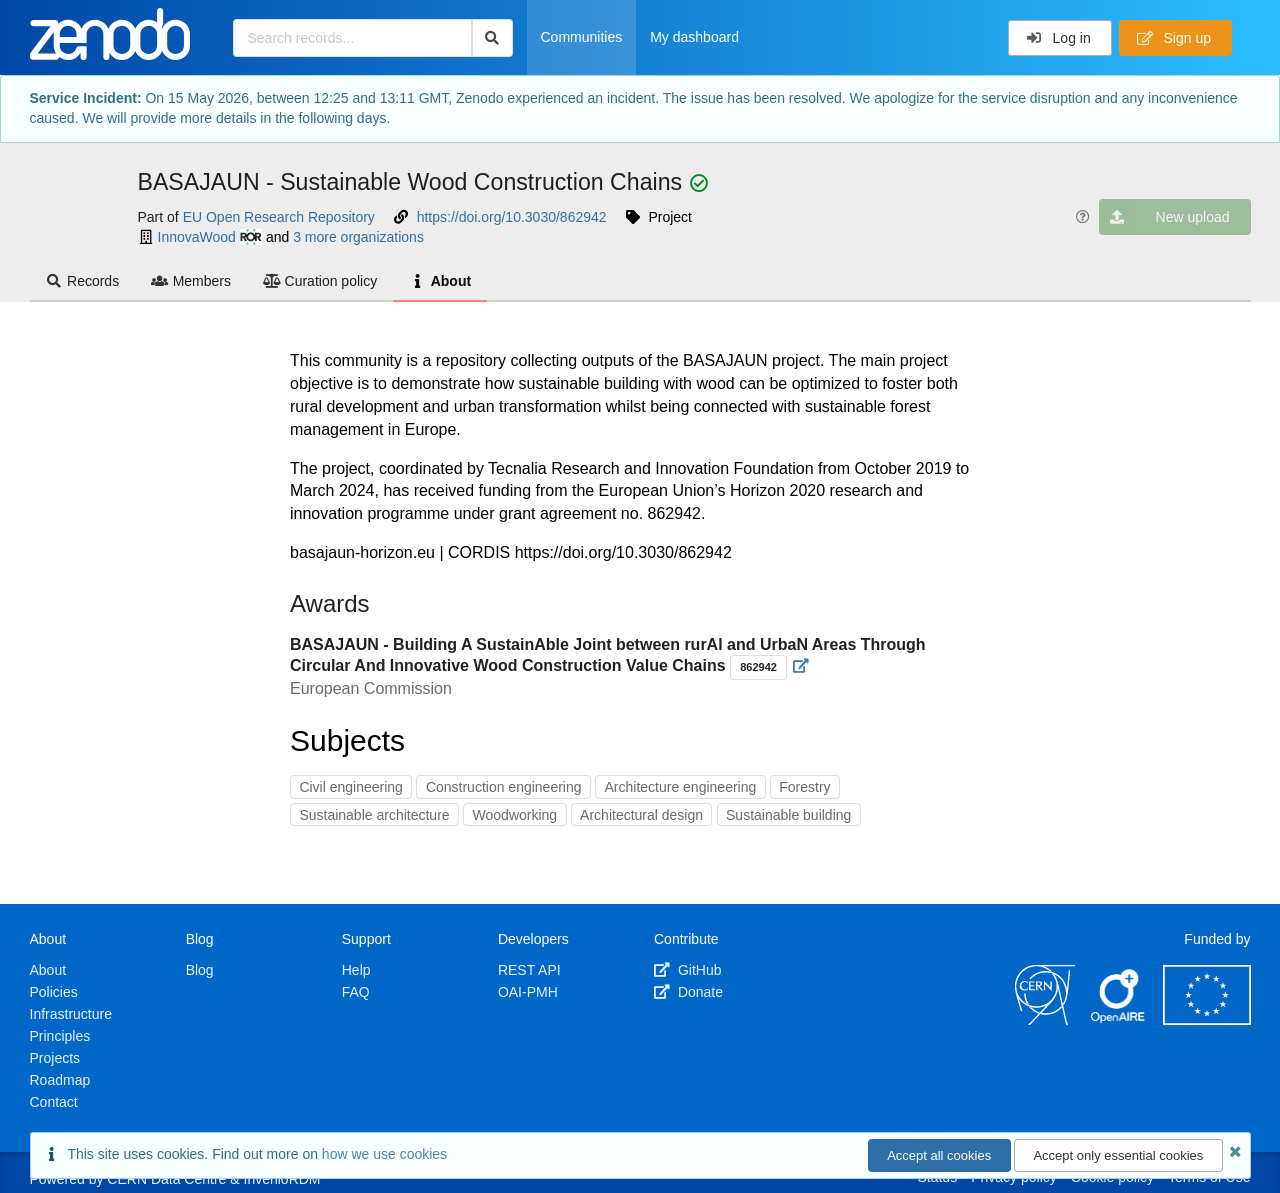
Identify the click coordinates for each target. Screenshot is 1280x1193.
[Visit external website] (801, 666)
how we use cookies (384, 1154)
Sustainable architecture (374, 815)
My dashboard (694, 37)
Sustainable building (788, 815)
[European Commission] (1207, 1020)
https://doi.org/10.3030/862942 (512, 217)
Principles (60, 1036)
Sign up (1174, 38)
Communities (582, 37)
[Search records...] (352, 38)
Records (83, 281)
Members (191, 281)
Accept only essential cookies (1118, 1155)
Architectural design (641, 815)
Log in (1058, 38)
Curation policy (320, 281)
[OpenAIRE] (1119, 1020)
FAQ (356, 992)
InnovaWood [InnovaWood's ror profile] (210, 237)
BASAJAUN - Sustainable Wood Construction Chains (413, 182)
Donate (688, 992)
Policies (54, 992)
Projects (55, 1058)
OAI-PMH (528, 992)
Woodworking (515, 815)
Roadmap (60, 1080)
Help (356, 970)
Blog (200, 970)
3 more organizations (358, 237)
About (440, 281)
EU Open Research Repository (279, 217)
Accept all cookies (939, 1155)
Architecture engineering (681, 787)
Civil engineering (351, 787)
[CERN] (1045, 1020)
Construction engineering (504, 787)
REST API (529, 970)
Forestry (804, 787)
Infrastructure (71, 1014)
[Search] (492, 38)
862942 (758, 667)
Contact (54, 1102)
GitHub (687, 970)
